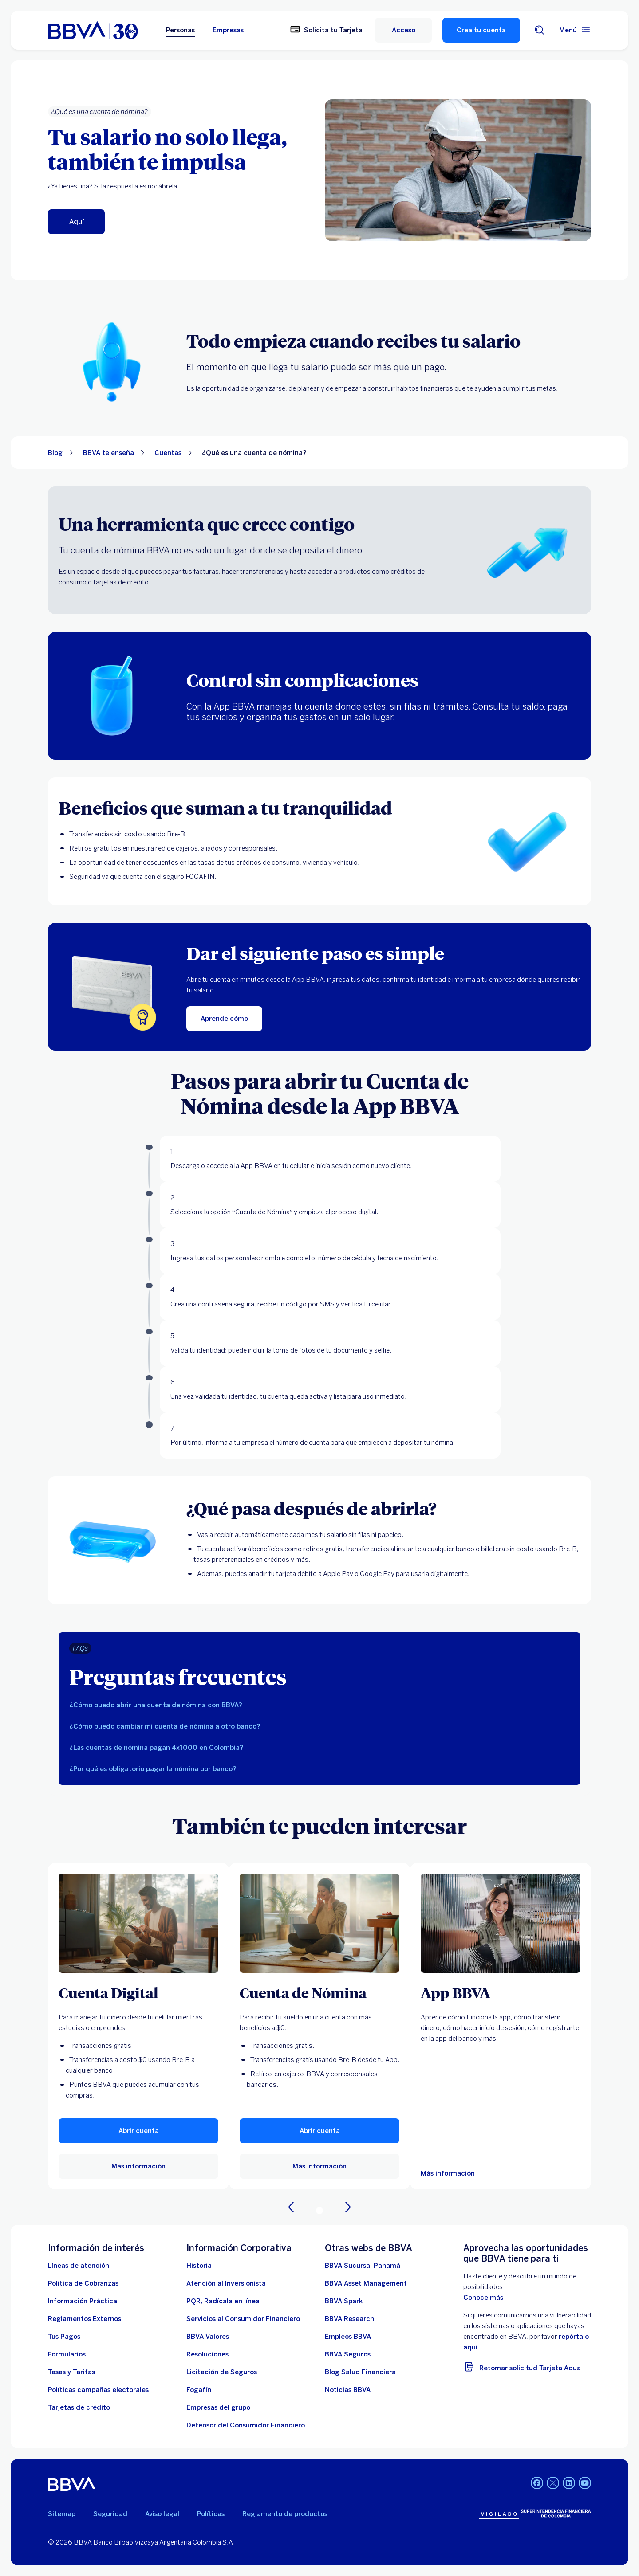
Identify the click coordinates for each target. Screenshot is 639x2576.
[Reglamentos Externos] (84, 2318)
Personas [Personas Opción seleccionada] (180, 30)
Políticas (211, 2514)
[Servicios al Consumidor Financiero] (243, 2318)
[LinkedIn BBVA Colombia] (569, 2484)
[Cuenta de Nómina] (319, 1992)
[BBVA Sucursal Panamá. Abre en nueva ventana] (362, 2265)
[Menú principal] (575, 30)
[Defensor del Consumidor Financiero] (245, 2425)
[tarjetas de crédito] (79, 2407)
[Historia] (199, 2265)
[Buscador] (539, 30)
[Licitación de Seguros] (221, 2372)
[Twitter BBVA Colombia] (553, 2484)
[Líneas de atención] (78, 2265)
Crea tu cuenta (481, 30)
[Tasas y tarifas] (71, 2372)
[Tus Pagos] (64, 2336)
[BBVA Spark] (344, 2301)
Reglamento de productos (284, 2514)
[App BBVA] (500, 1992)
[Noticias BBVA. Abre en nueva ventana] (348, 2389)
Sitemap (61, 2514)
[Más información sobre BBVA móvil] (500, 1923)
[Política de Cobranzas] (83, 2283)
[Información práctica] (82, 2301)
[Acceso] (403, 30)
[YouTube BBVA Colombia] (585, 2484)
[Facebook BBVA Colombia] (537, 2484)
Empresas (228, 30)
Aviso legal (162, 2514)
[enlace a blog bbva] (360, 2372)
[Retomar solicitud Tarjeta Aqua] (527, 2366)
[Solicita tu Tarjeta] (326, 30)
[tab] (319, 1705)
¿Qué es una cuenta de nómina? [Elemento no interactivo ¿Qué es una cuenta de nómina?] (254, 453)
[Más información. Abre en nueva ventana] (138, 1923)
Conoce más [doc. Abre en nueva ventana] (483, 2298)
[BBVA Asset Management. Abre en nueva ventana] (366, 2283)
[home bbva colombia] (93, 30)
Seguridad (110, 2514)
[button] (138, 2130)
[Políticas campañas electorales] (98, 2389)
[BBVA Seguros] (348, 2354)
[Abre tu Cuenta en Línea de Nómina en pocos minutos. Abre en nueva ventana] (76, 221)
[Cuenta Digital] (138, 1992)
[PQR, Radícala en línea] (223, 2301)
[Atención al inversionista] (226, 2283)
